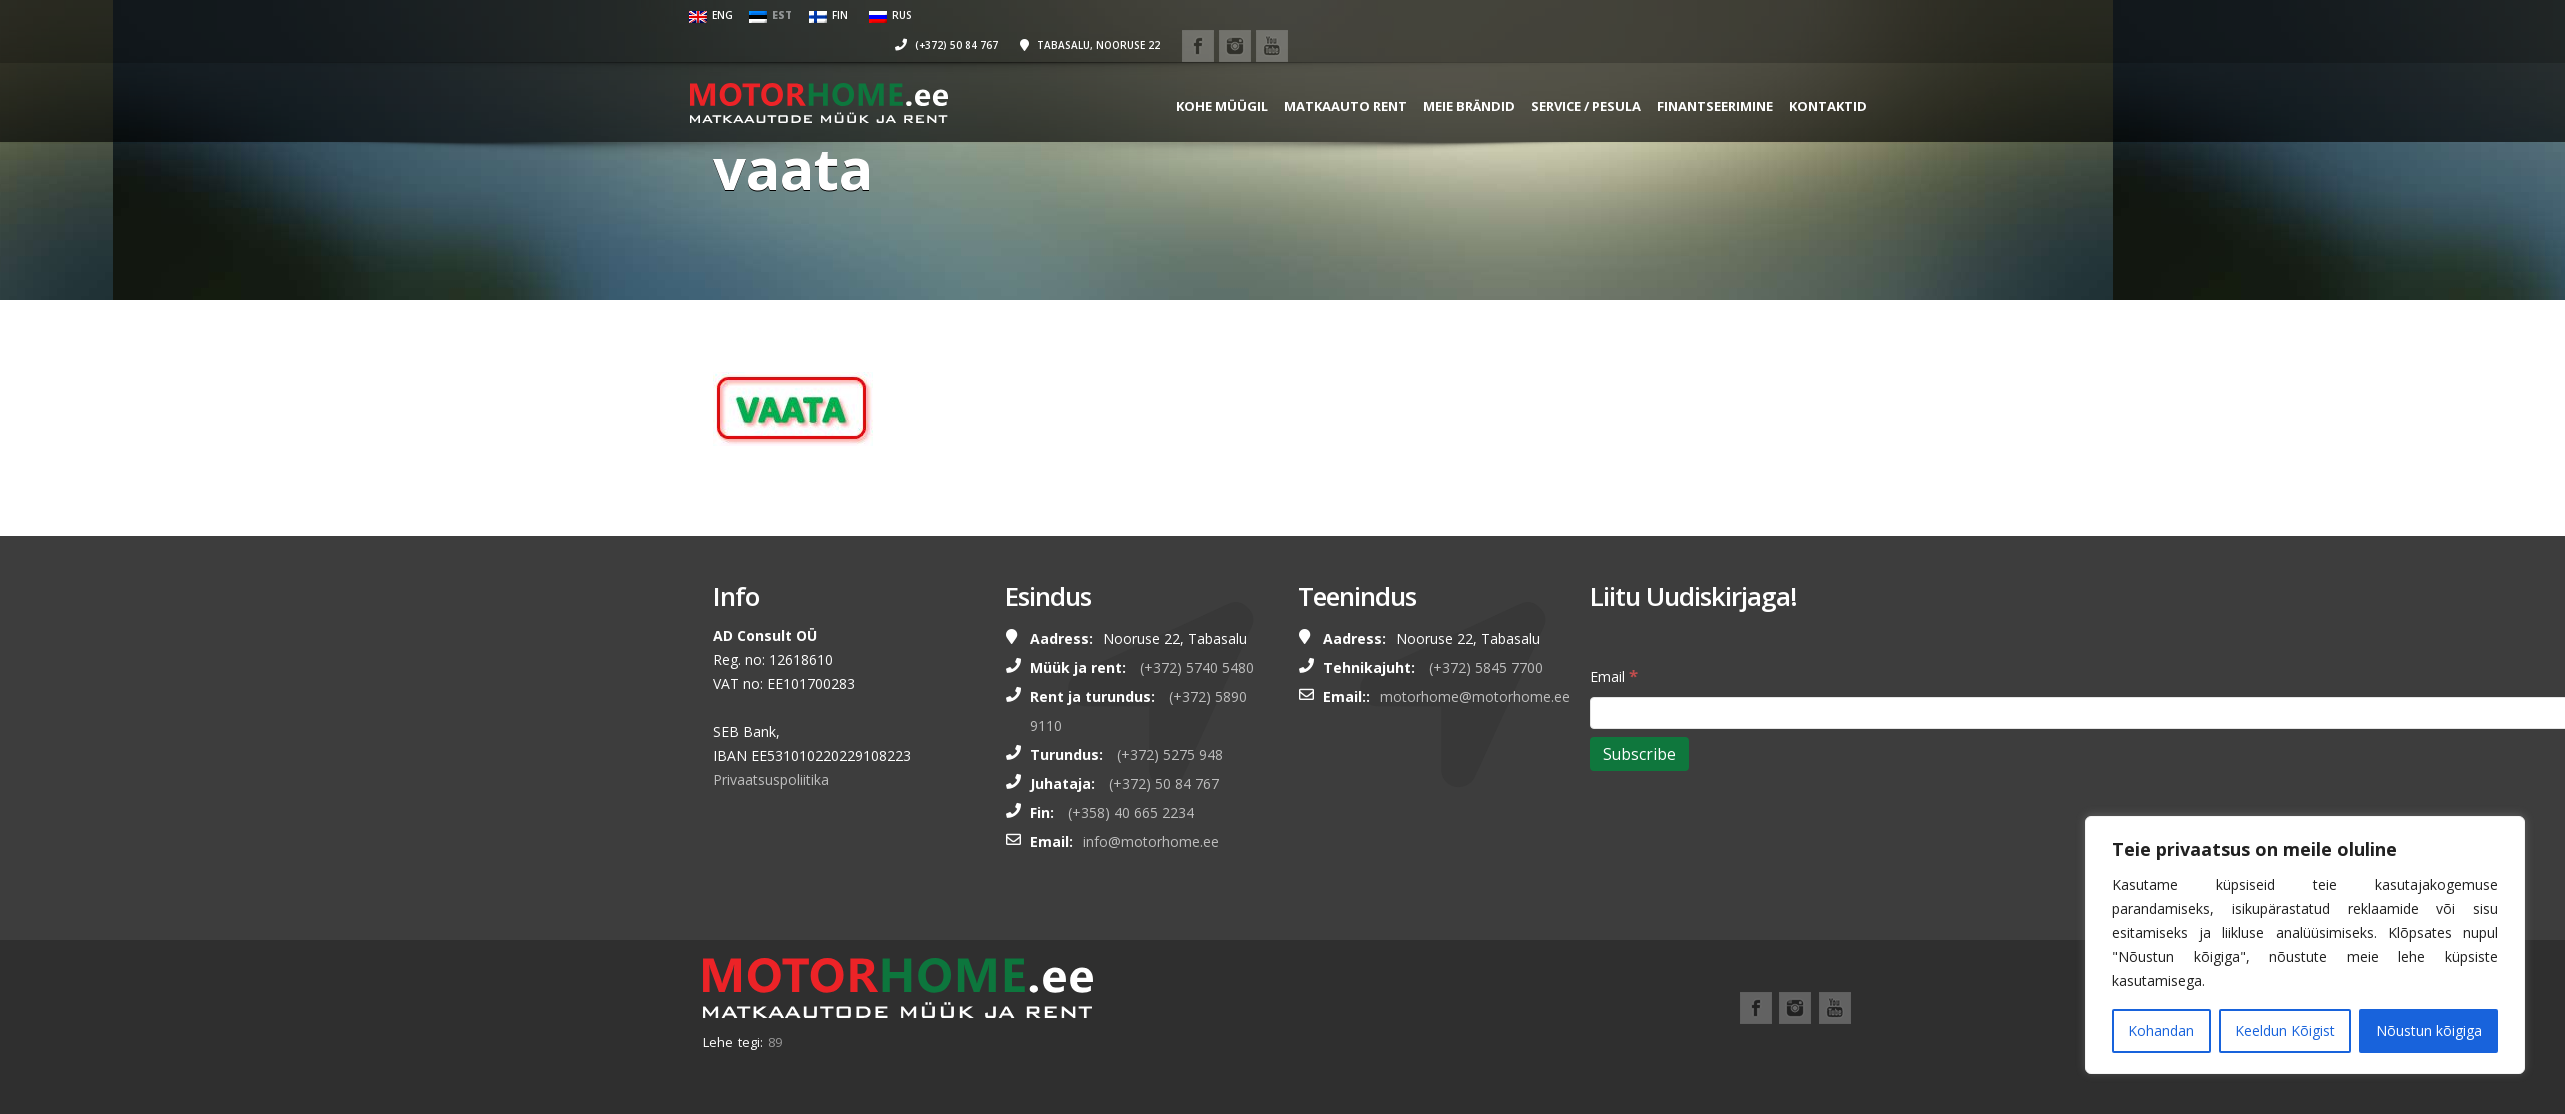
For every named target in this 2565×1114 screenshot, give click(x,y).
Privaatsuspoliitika (771, 779)
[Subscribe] (1639, 754)
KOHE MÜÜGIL (1199, 75)
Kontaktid (1805, 75)
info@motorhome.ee (1151, 841)
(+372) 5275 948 (1170, 754)
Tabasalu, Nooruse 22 (1655, 15)
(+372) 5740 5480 (1197, 667)
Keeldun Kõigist (2285, 1030)
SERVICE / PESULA (1563, 75)
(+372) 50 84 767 (1511, 15)
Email (1614, 675)
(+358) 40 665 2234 (1131, 812)
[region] (2305, 945)
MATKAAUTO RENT (1322, 75)
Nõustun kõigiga (2429, 1030)
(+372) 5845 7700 (1486, 667)
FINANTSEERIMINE (1692, 75)
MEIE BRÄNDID (1446, 75)
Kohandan (2161, 1030)
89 (775, 1042)
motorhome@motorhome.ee (1475, 696)
